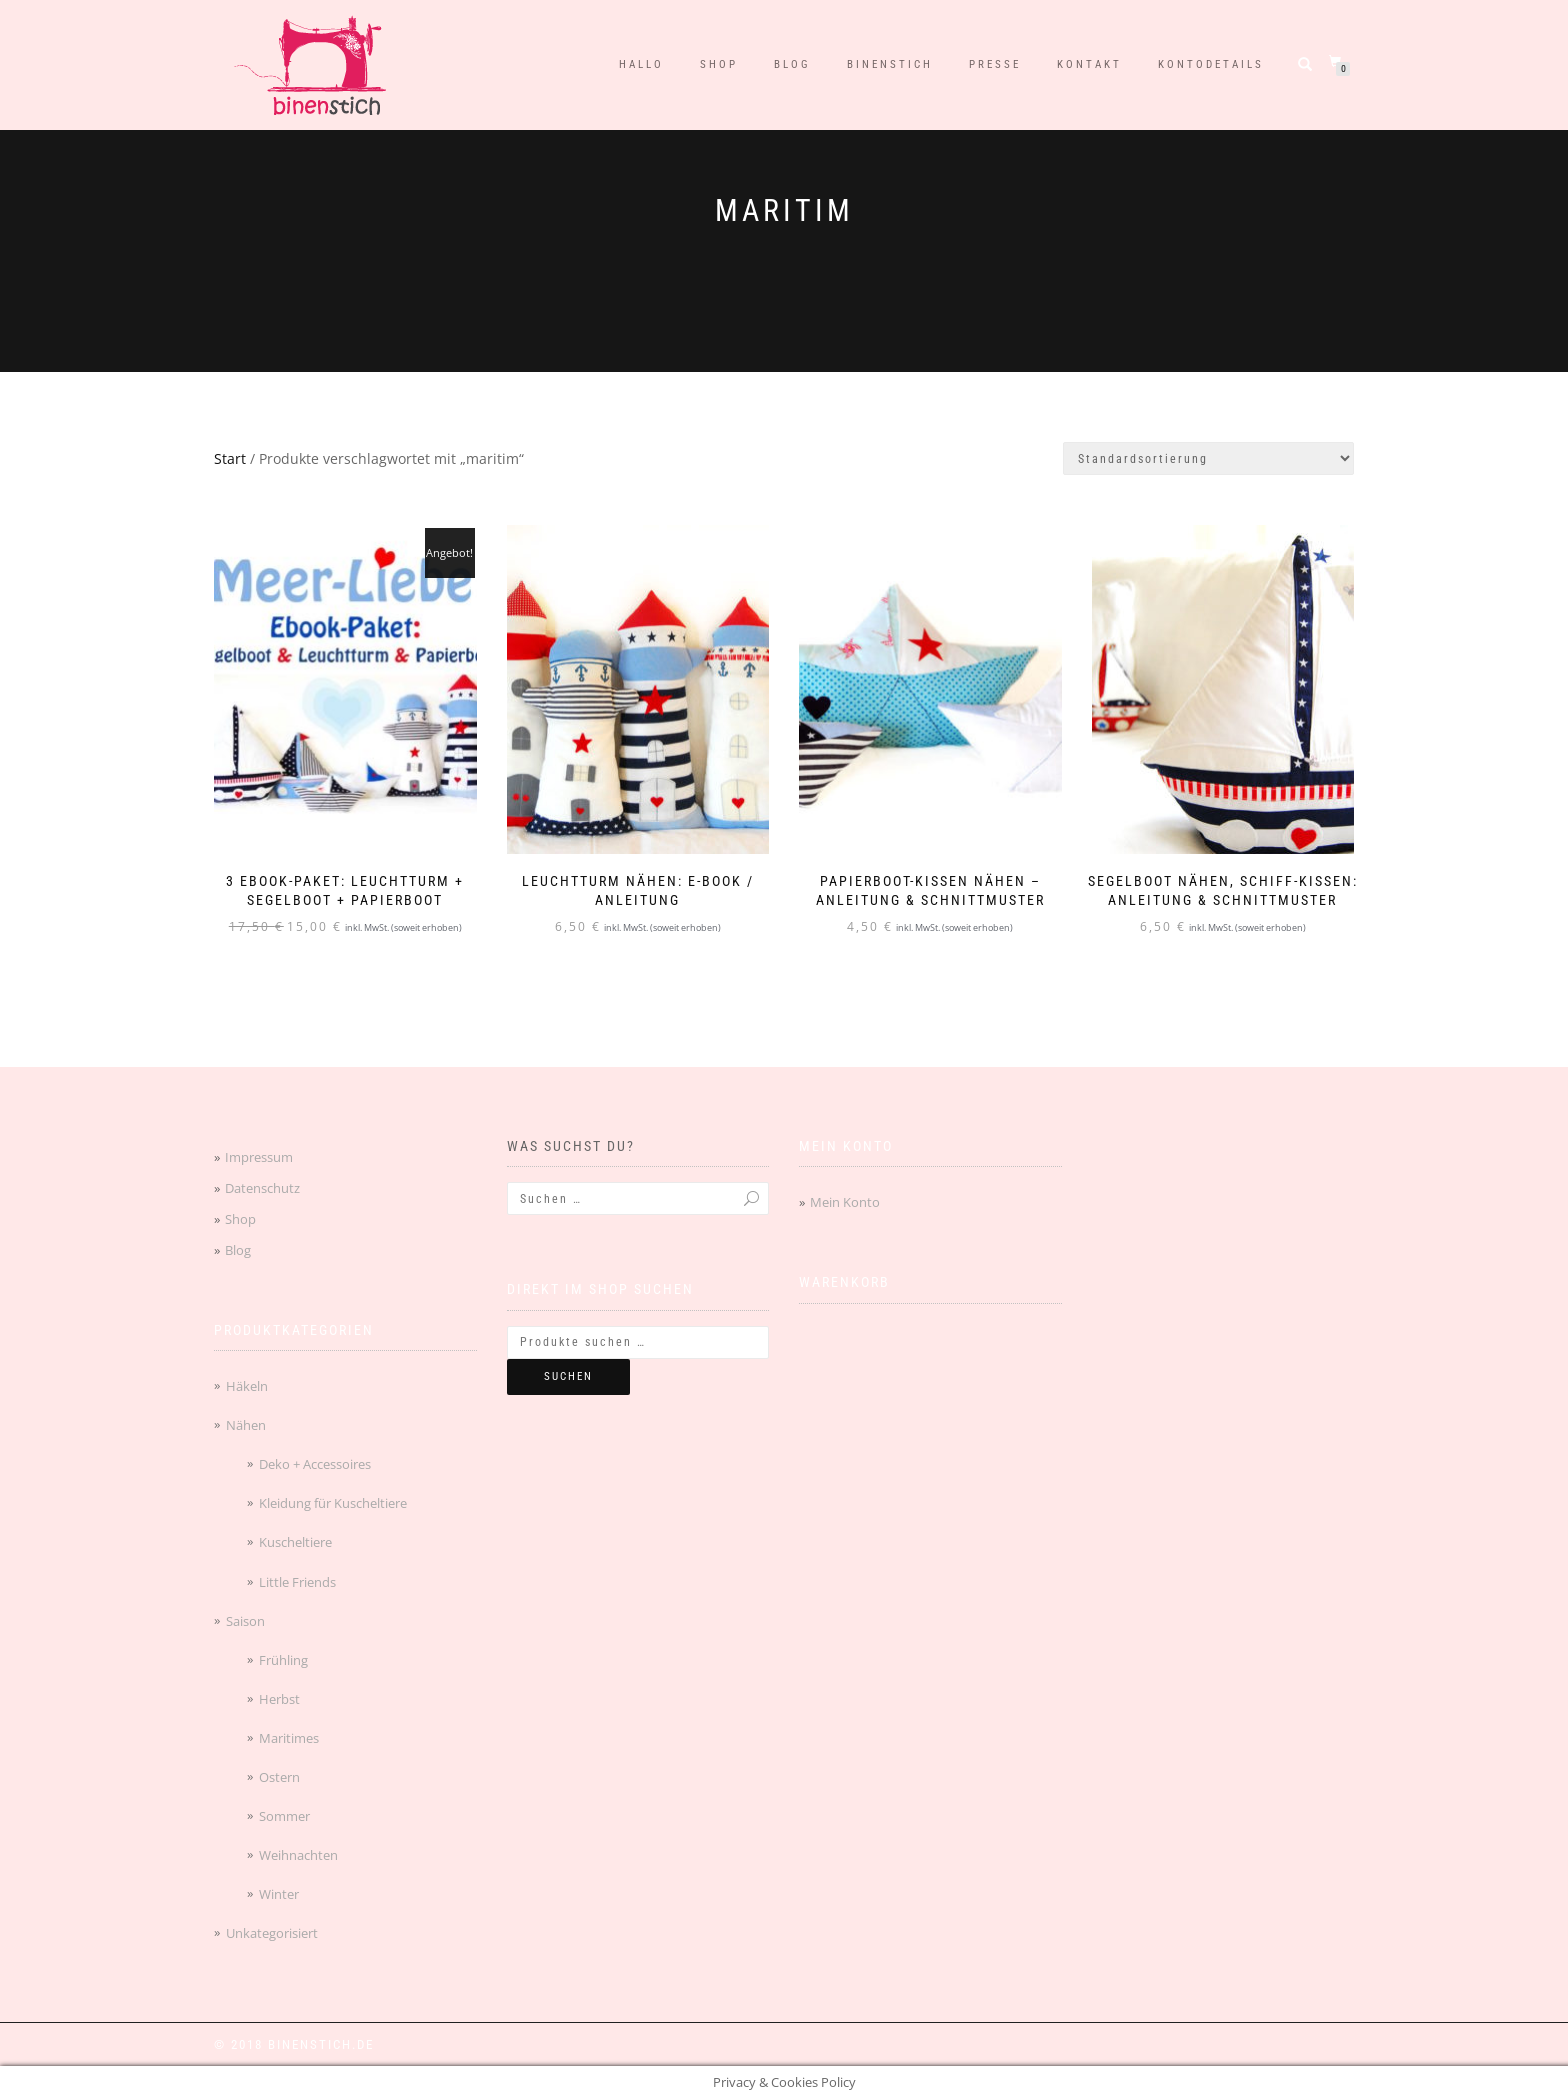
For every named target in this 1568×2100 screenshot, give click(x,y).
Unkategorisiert (272, 1933)
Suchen (568, 1376)
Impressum (259, 1157)
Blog (792, 64)
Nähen (246, 1425)
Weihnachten (298, 1855)
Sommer (284, 1816)
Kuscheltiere (295, 1542)
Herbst (279, 1699)
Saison (245, 1621)
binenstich (890, 64)
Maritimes (289, 1738)
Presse (995, 64)
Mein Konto (845, 1202)
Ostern (279, 1777)
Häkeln (247, 1386)
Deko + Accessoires (315, 1464)
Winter (279, 1894)
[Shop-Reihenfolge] (1208, 458)
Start (230, 458)
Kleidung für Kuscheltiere (333, 1503)
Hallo (641, 64)
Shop (719, 64)
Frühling (283, 1660)
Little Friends (297, 1582)
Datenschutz (262, 1188)
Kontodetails (1211, 64)
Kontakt (1089, 64)
